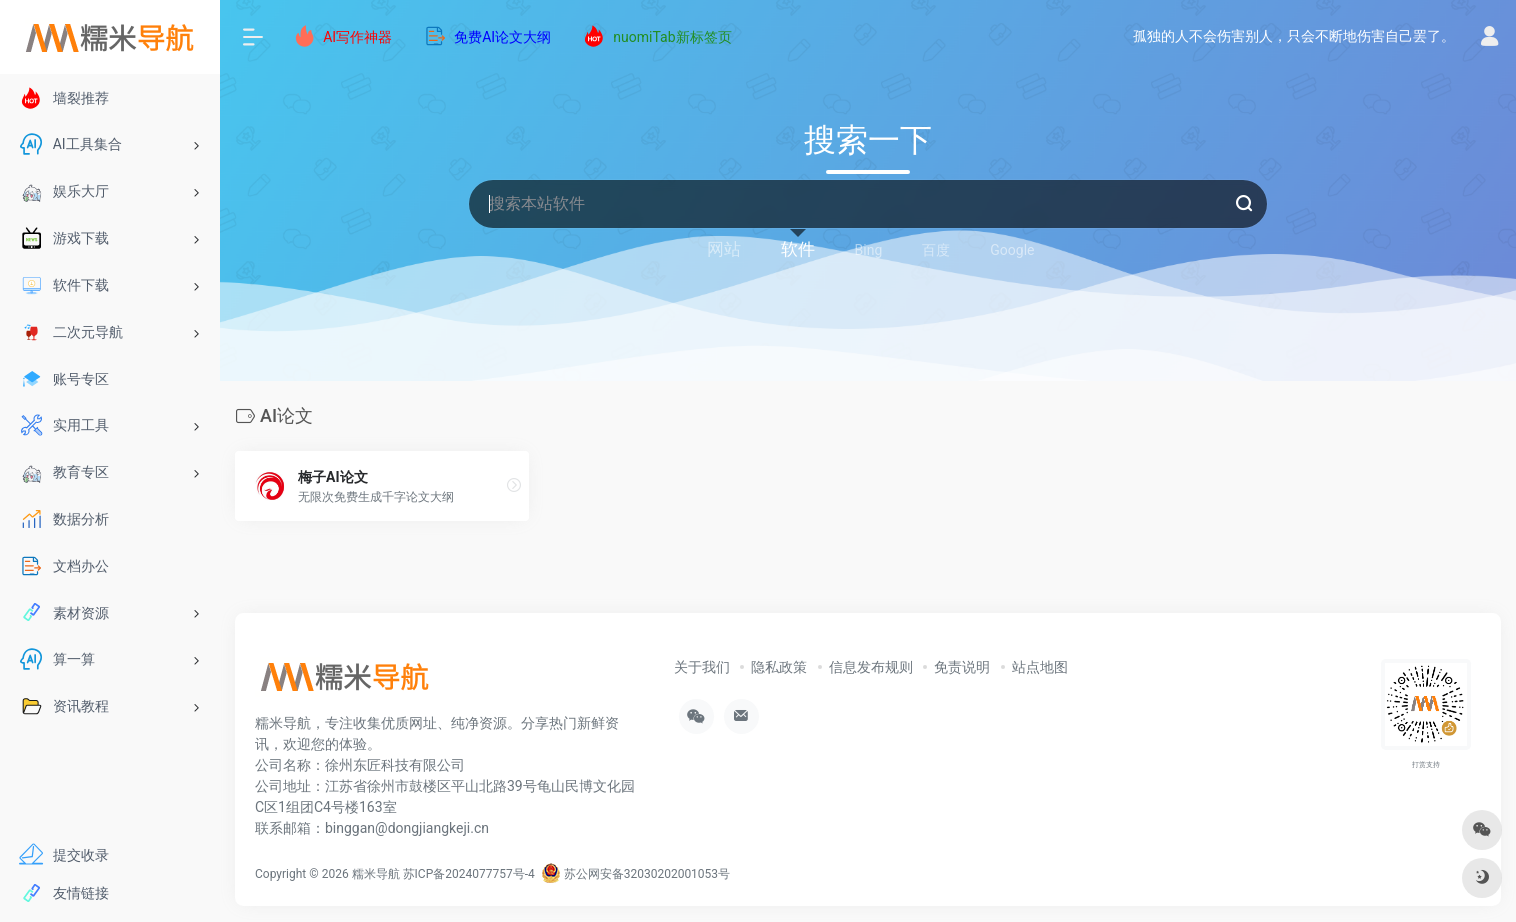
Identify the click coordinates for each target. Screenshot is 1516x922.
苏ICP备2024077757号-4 (469, 874)
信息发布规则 (871, 667)
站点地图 (1040, 667)
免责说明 (962, 667)
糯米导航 (376, 874)
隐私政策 (779, 667)
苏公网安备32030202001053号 (635, 874)
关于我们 (702, 667)
